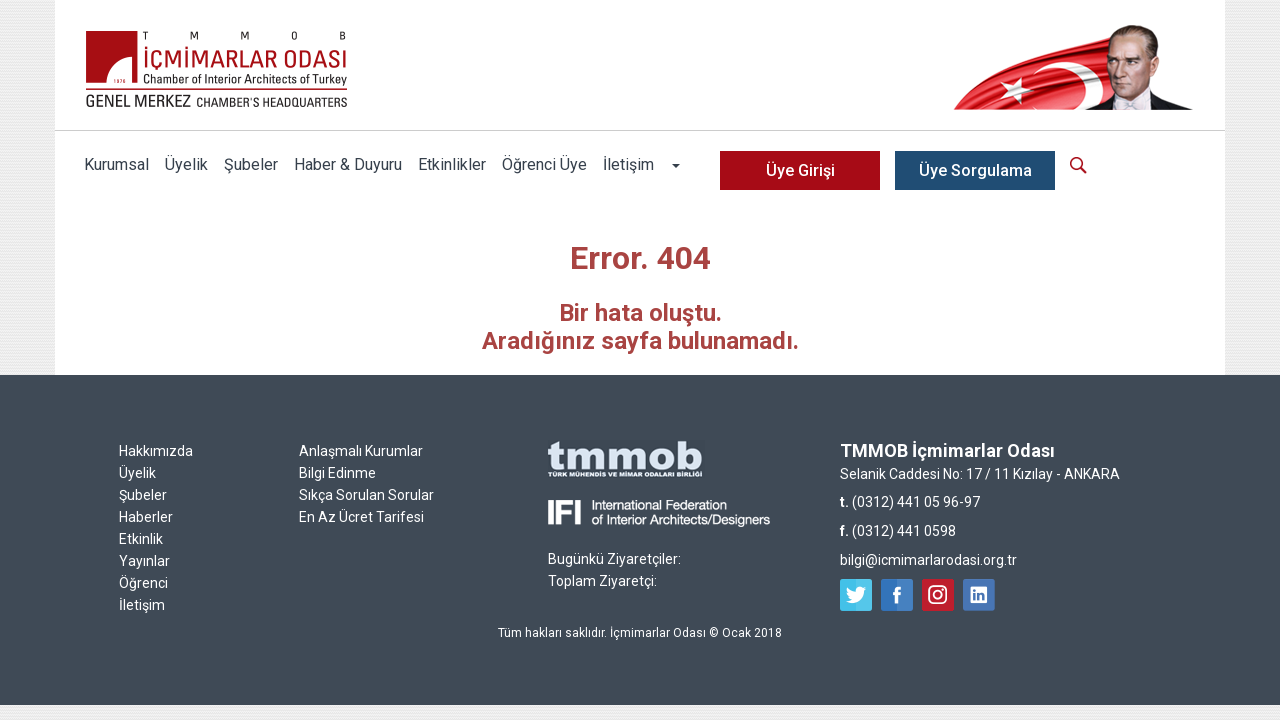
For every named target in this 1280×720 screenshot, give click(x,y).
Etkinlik (141, 539)
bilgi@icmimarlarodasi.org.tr (928, 560)
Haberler (146, 517)
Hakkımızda (156, 451)
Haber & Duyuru (348, 164)
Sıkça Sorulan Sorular (366, 495)
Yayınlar (144, 561)
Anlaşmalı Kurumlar (361, 451)
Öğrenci (143, 583)
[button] (675, 165)
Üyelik (186, 164)
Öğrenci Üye (544, 164)
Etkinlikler (452, 164)
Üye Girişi (800, 170)
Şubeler (251, 164)
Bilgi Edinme (337, 473)
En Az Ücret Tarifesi (361, 517)
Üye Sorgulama (975, 170)
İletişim (628, 164)
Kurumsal (116, 164)
